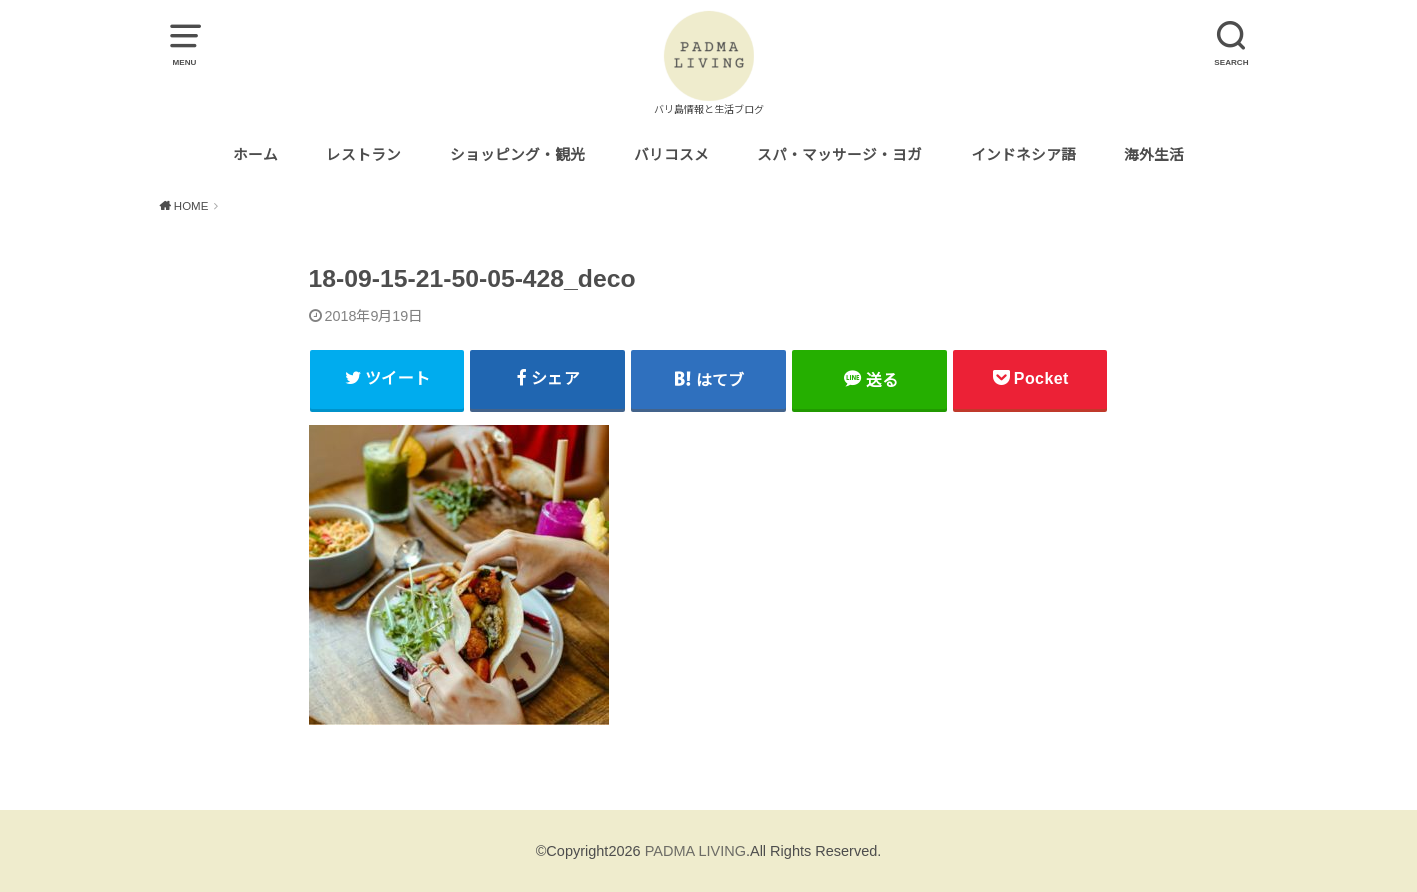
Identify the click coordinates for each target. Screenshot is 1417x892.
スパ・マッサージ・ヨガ (839, 155)
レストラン (363, 155)
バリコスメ (671, 155)
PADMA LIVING (695, 851)
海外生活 (1154, 155)
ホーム (255, 155)
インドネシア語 (1023, 155)
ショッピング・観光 (517, 155)
